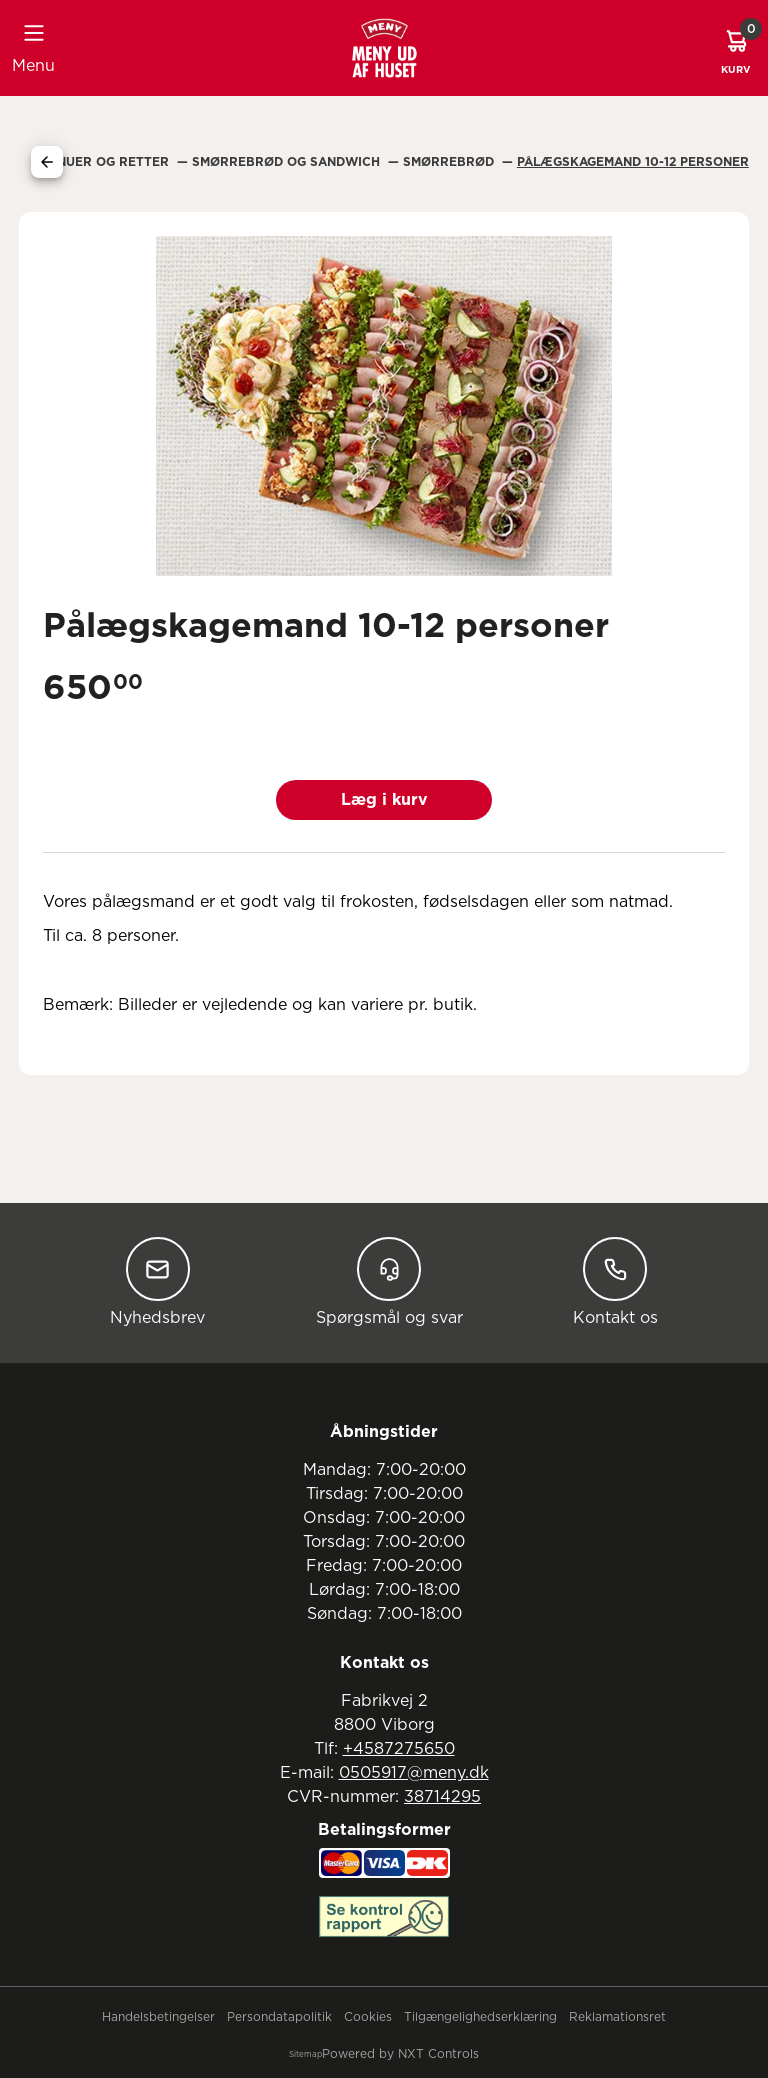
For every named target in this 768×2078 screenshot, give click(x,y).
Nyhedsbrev (157, 1281)
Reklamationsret (617, 2017)
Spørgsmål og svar (389, 1281)
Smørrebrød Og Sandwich (288, 162)
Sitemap (305, 2055)
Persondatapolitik (279, 2017)
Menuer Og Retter (106, 162)
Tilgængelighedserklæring (480, 2017)
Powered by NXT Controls (400, 2054)
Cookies (368, 2017)
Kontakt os (615, 1281)
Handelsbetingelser (158, 2017)
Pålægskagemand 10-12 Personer (633, 162)
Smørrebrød (450, 162)
